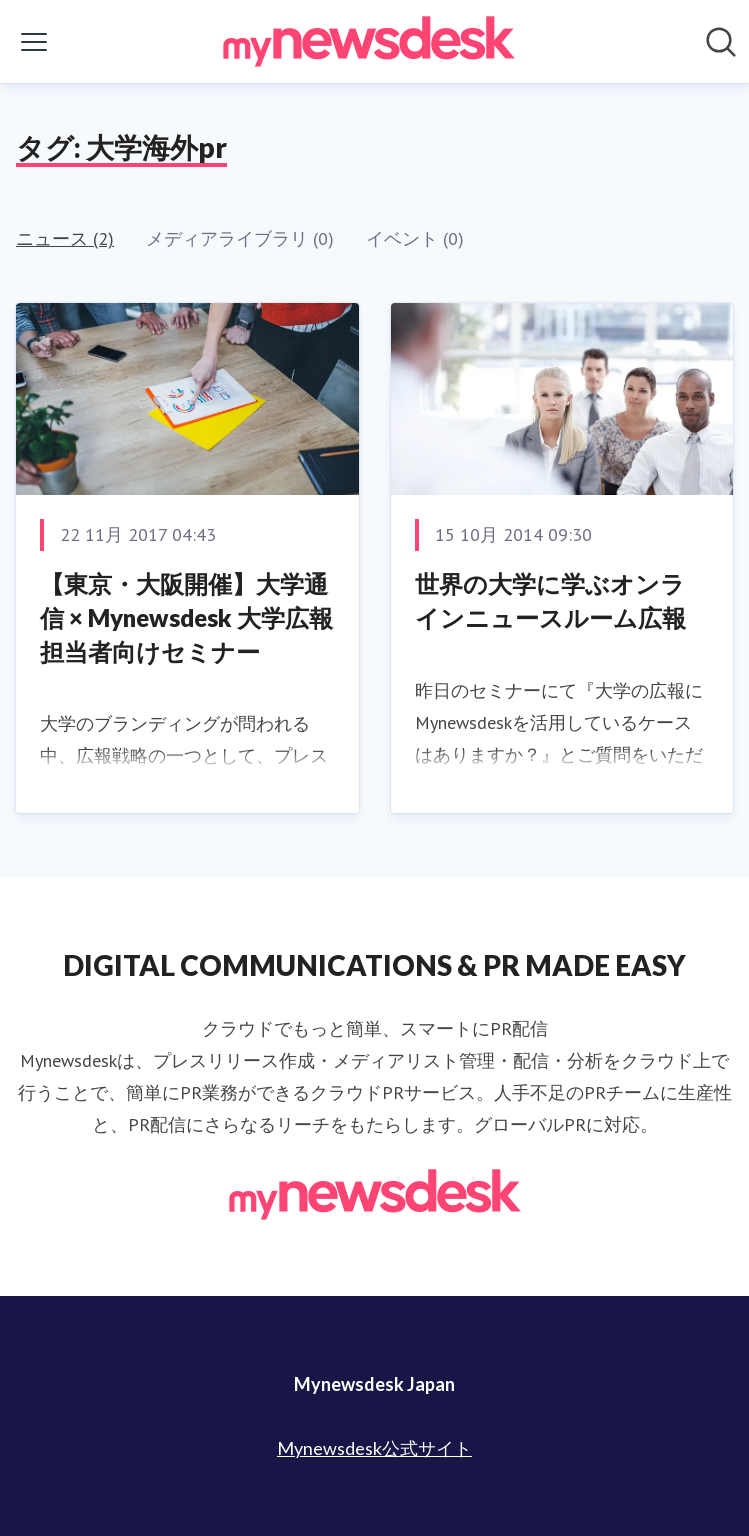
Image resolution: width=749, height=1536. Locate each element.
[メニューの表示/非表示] (34, 42)
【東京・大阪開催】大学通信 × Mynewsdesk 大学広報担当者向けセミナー (186, 617)
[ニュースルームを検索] (721, 42)
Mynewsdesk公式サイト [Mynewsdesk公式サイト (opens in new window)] (374, 1448)
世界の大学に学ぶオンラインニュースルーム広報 (550, 600)
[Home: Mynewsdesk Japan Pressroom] (369, 41)
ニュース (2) (65, 238)
